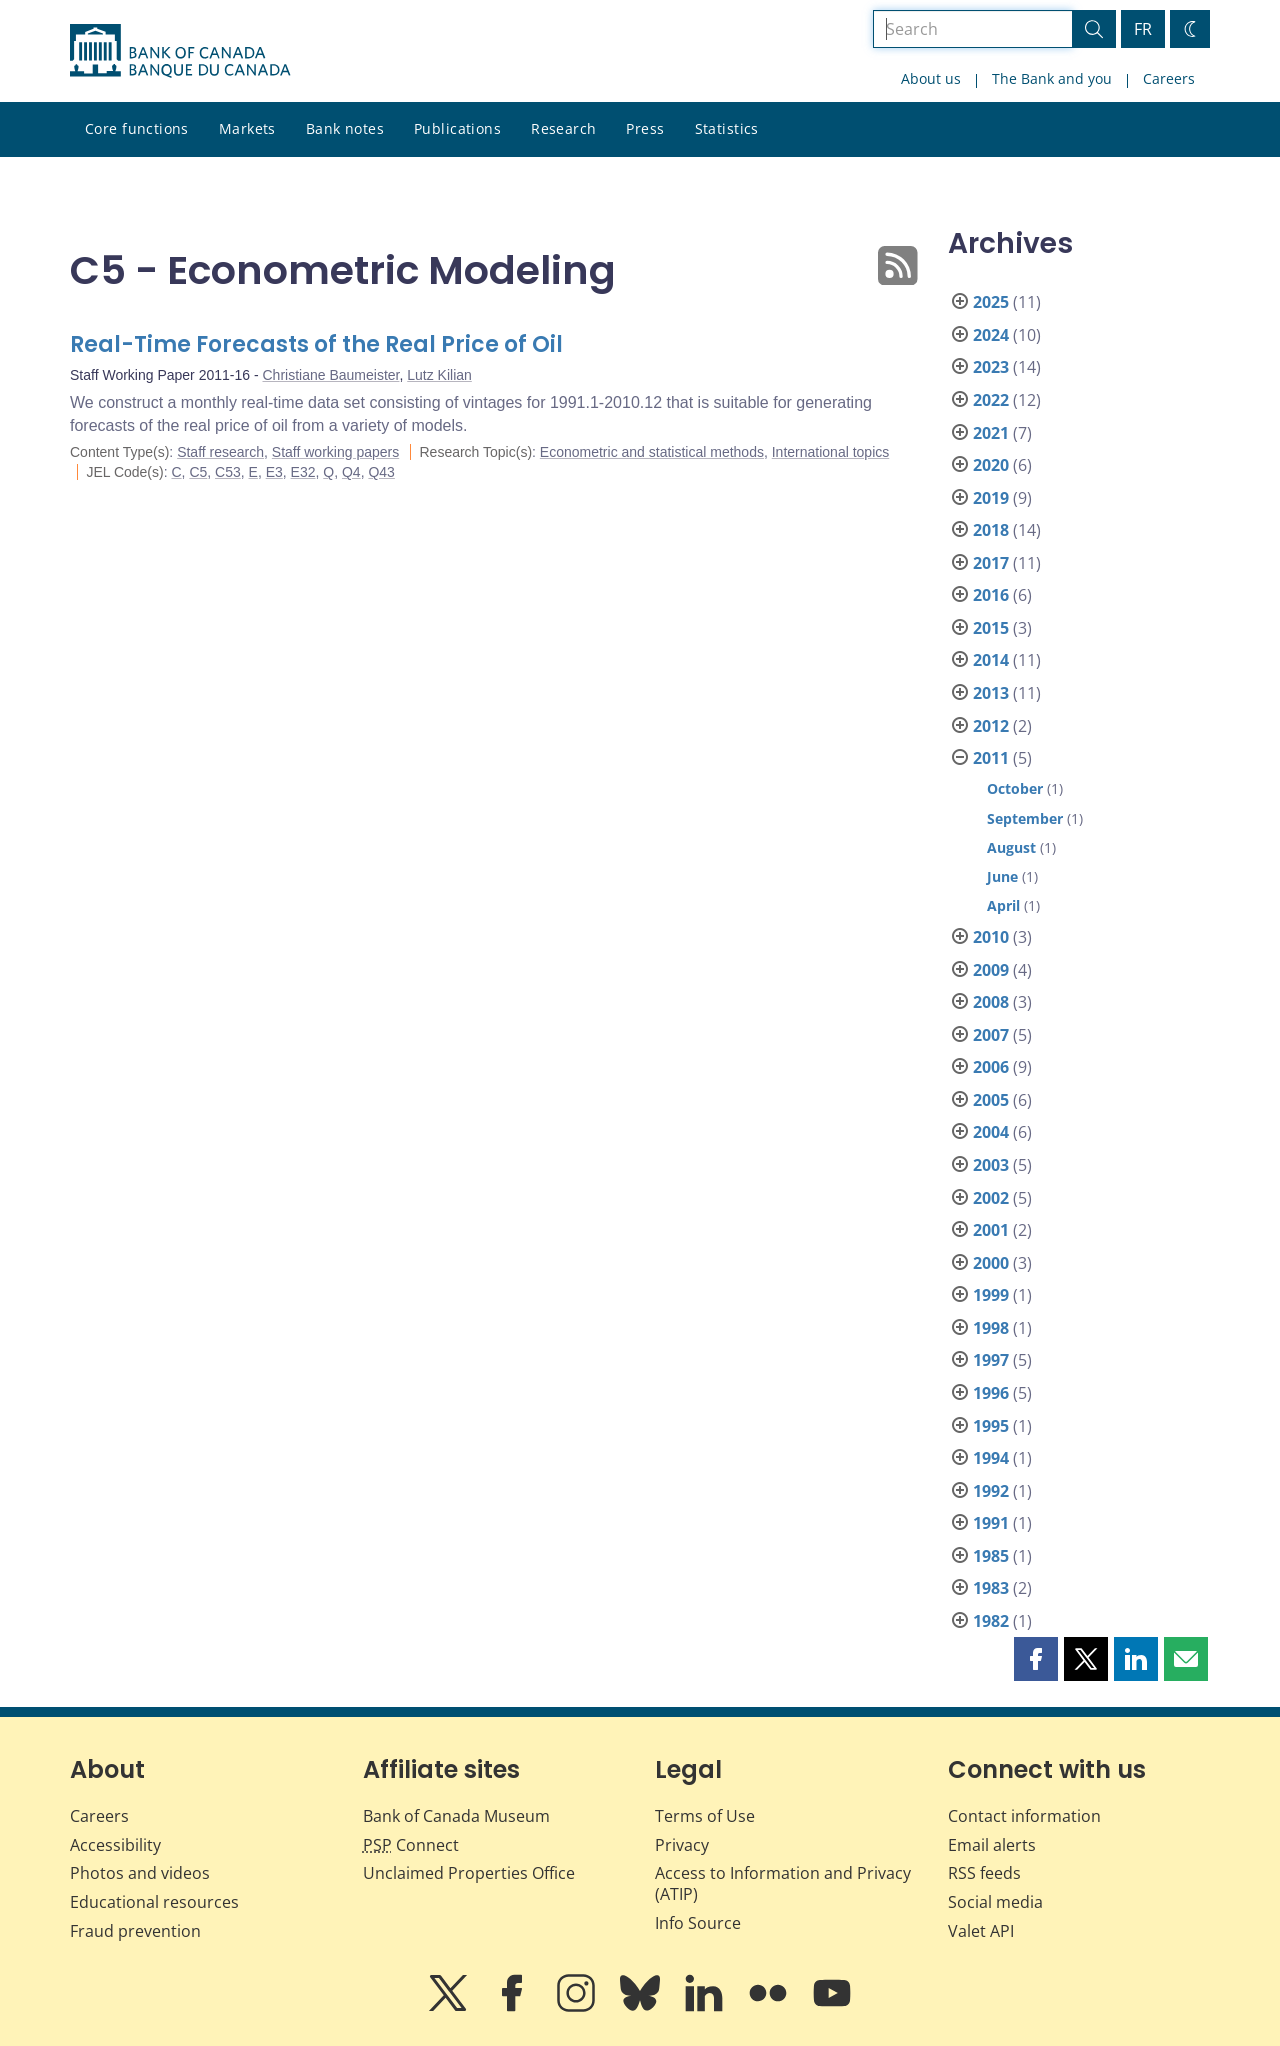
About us (931, 78)
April (1003, 905)
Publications (457, 128)
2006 (991, 1067)
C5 (198, 472)
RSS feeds (984, 1873)
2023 (991, 367)
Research (563, 128)
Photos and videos (140, 1873)
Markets (247, 128)
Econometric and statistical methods (652, 452)
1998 (991, 1328)
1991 (991, 1523)
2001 (991, 1230)
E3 (274, 472)
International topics (831, 452)
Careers (1169, 78)
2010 (991, 937)
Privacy (682, 1845)
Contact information (1024, 1816)
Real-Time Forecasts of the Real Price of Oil (316, 344)
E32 (303, 472)
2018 (991, 530)
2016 (991, 595)
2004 (991, 1132)
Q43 (381, 472)
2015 (991, 628)
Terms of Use (705, 1816)
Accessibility (115, 1845)
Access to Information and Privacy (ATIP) (783, 1883)
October (1015, 788)
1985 (991, 1556)
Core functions (137, 128)
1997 (991, 1360)
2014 (991, 660)
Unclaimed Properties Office (469, 1873)
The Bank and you (1052, 78)
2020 (991, 465)
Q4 (351, 472)
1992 (991, 1491)
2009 (991, 970)
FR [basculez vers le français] (1143, 29)
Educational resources (154, 1902)
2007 (991, 1035)
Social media (995, 1902)
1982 (991, 1621)
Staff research (220, 452)
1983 (991, 1588)
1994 (991, 1458)
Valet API (981, 1931)
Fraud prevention (135, 1931)
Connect (411, 1845)
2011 (991, 758)
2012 (991, 726)
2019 (991, 498)
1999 (991, 1295)
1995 (991, 1426)
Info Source (698, 1923)
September (1025, 818)
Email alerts (992, 1845)
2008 (991, 1002)
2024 (991, 335)
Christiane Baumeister (331, 375)
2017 (991, 563)
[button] (1036, 1659)
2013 (991, 693)
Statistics (727, 128)
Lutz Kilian (439, 375)
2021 (991, 433)
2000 (991, 1263)
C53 (228, 472)
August (1011, 847)
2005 (991, 1100)
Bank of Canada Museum (456, 1816)
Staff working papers (335, 452)
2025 (991, 302)
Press (645, 128)
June (1002, 876)
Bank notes (345, 128)
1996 (991, 1393)
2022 (991, 400)
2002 (991, 1198)
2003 (991, 1165)
